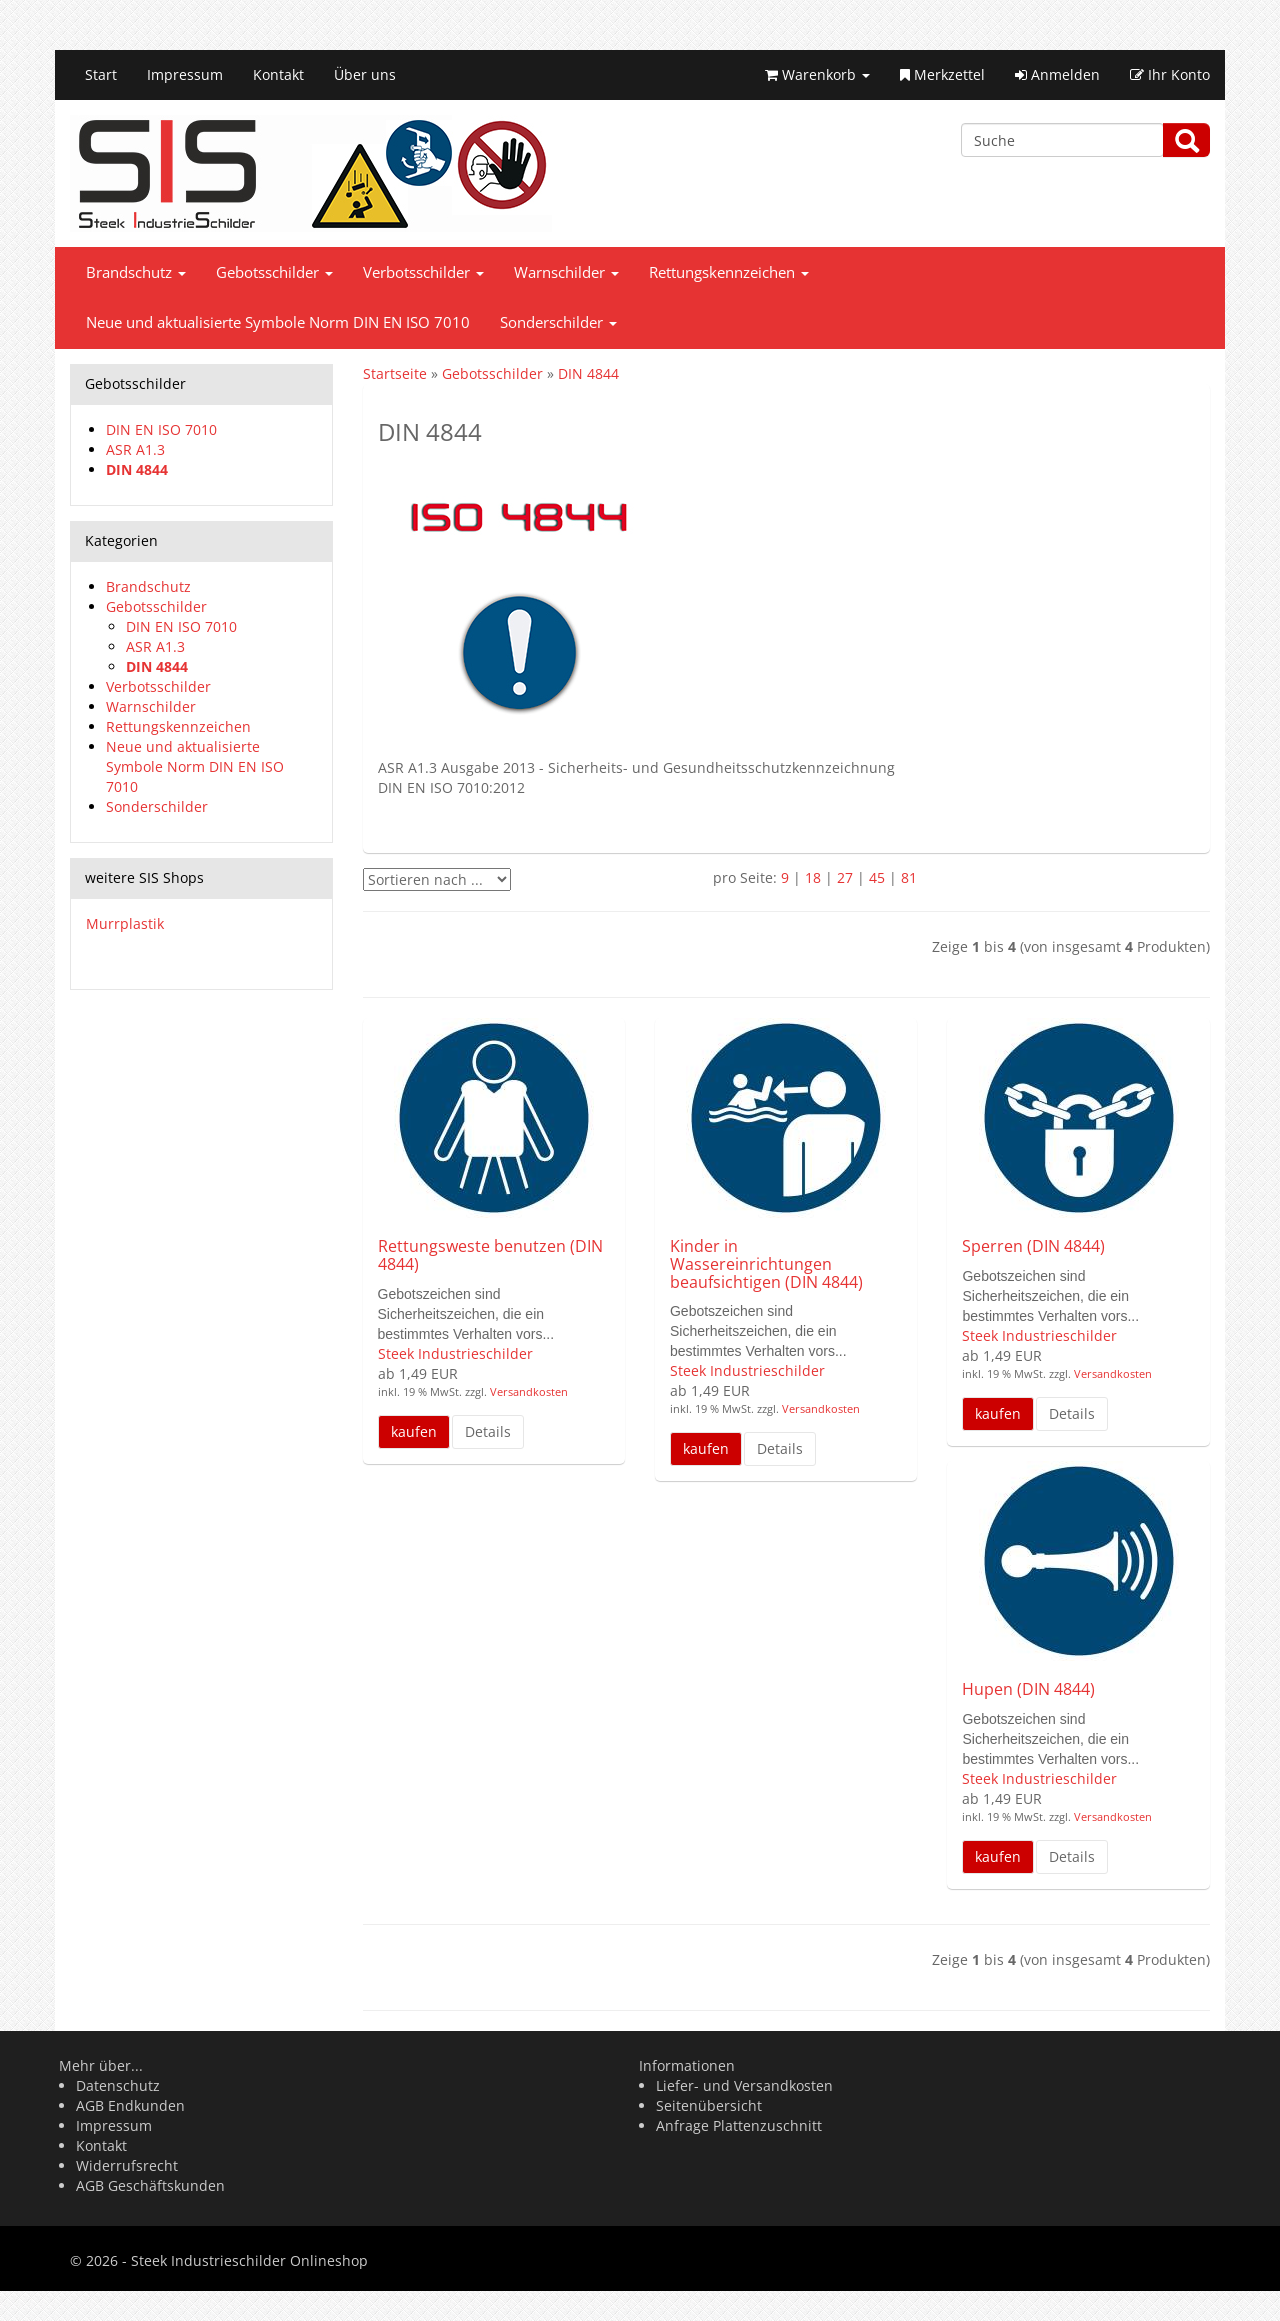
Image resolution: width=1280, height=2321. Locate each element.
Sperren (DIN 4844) (1033, 1246)
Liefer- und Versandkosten (744, 2085)
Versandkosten (527, 1391)
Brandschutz (136, 272)
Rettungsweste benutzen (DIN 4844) (490, 1255)
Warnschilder (566, 272)
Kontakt (278, 74)
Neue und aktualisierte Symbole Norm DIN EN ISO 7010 (278, 322)
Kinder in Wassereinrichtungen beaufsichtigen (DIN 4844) (766, 1263)
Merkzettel (942, 74)
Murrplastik (125, 923)
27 (845, 877)
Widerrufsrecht (127, 2165)
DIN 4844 (137, 469)
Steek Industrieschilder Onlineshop (249, 2260)
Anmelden (1057, 74)
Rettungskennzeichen (729, 272)
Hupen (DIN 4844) (1028, 1689)
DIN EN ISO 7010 (161, 429)
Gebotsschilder (274, 272)
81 (909, 877)
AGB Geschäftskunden (150, 2185)
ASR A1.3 (135, 449)
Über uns (365, 74)
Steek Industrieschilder (455, 1353)
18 (813, 877)
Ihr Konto (1170, 74)
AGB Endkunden (130, 2105)
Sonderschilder (558, 322)
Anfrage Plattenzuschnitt (739, 2125)
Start (101, 74)
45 (877, 877)
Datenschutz (118, 2085)
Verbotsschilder (423, 272)
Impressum (185, 74)
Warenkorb (817, 74)
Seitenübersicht (709, 2105)
